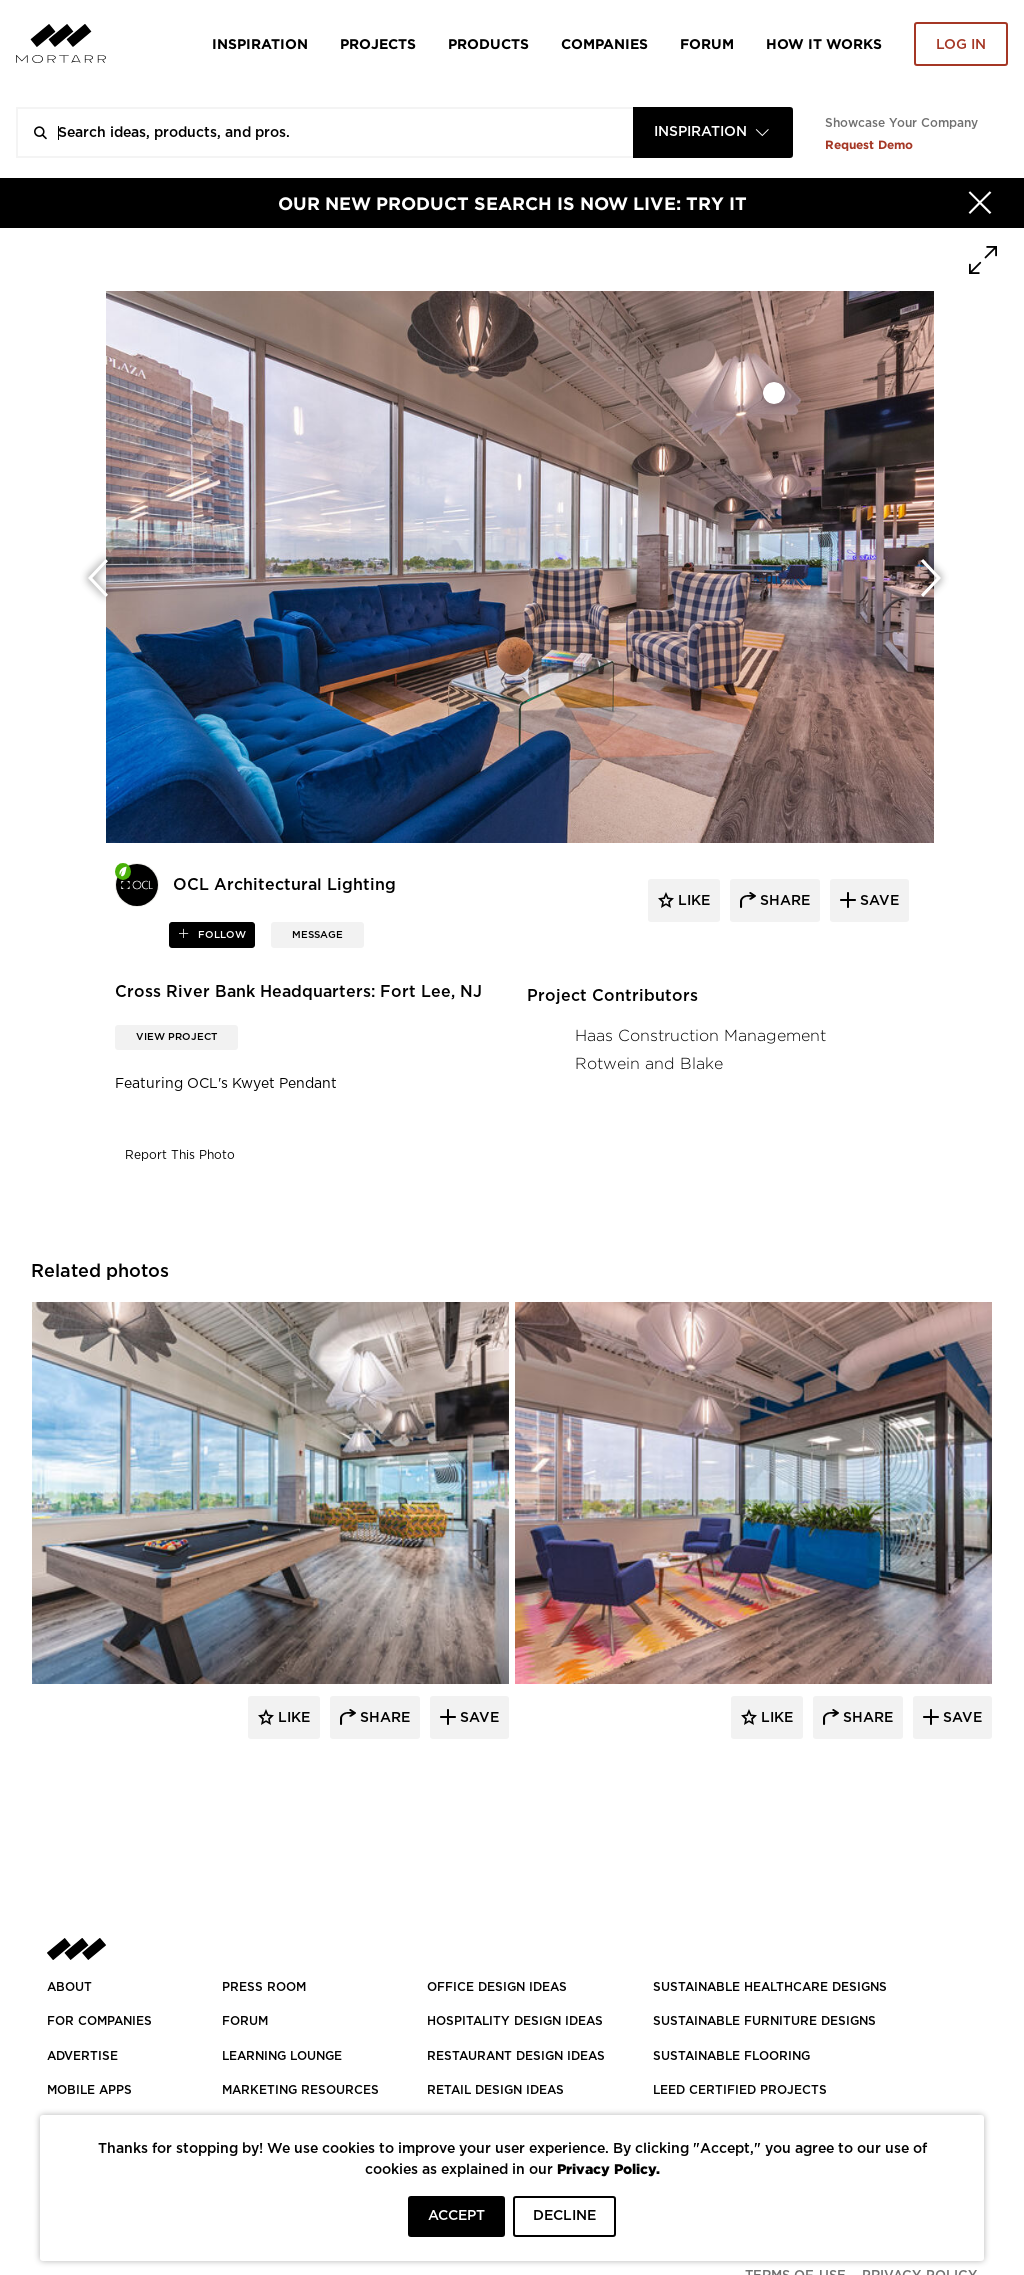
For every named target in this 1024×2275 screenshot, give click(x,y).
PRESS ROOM (264, 1987)
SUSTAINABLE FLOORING (731, 2056)
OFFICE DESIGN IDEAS (497, 1987)
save (877, 901)
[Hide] (980, 203)
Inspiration (260, 43)
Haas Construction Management (700, 1035)
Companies (604, 43)
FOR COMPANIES (99, 2021)
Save (477, 1718)
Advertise (82, 2056)
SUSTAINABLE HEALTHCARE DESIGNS (770, 1987)
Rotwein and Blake (649, 1063)
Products (488, 43)
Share (383, 1718)
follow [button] (220, 935)
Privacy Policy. (608, 2168)
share (783, 901)
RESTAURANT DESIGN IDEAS (516, 2056)
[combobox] (713, 132)
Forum (707, 43)
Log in (961, 45)
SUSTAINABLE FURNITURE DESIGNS (764, 2021)
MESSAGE (317, 935)
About (69, 1987)
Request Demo (869, 144)
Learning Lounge (282, 2056)
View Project (176, 1037)
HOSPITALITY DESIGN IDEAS (515, 2021)
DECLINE (564, 2216)
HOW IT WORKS (824, 43)
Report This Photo (180, 1155)
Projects (378, 43)
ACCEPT (456, 2216)
